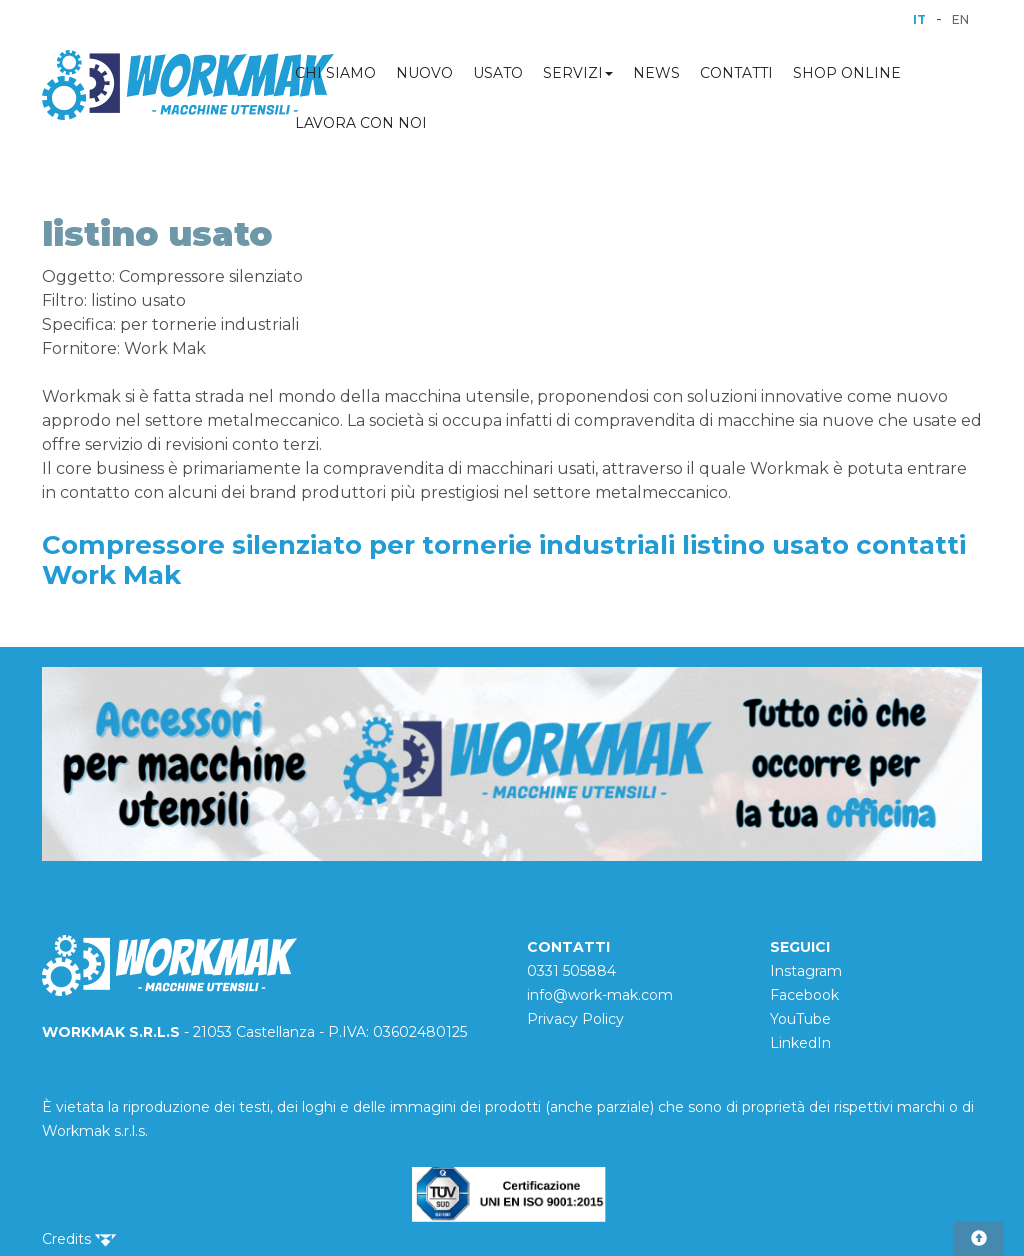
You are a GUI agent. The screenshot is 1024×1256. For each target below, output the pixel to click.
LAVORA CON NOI (361, 123)
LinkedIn (800, 1043)
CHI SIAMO (335, 73)
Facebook (804, 995)
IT (919, 19)
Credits (79, 1239)
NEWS (656, 73)
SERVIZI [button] (578, 73)
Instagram (806, 971)
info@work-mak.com (600, 995)
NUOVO (424, 73)
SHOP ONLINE (847, 73)
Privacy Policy (575, 1019)
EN (960, 19)
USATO (498, 73)
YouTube (800, 1019)
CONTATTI (736, 73)
